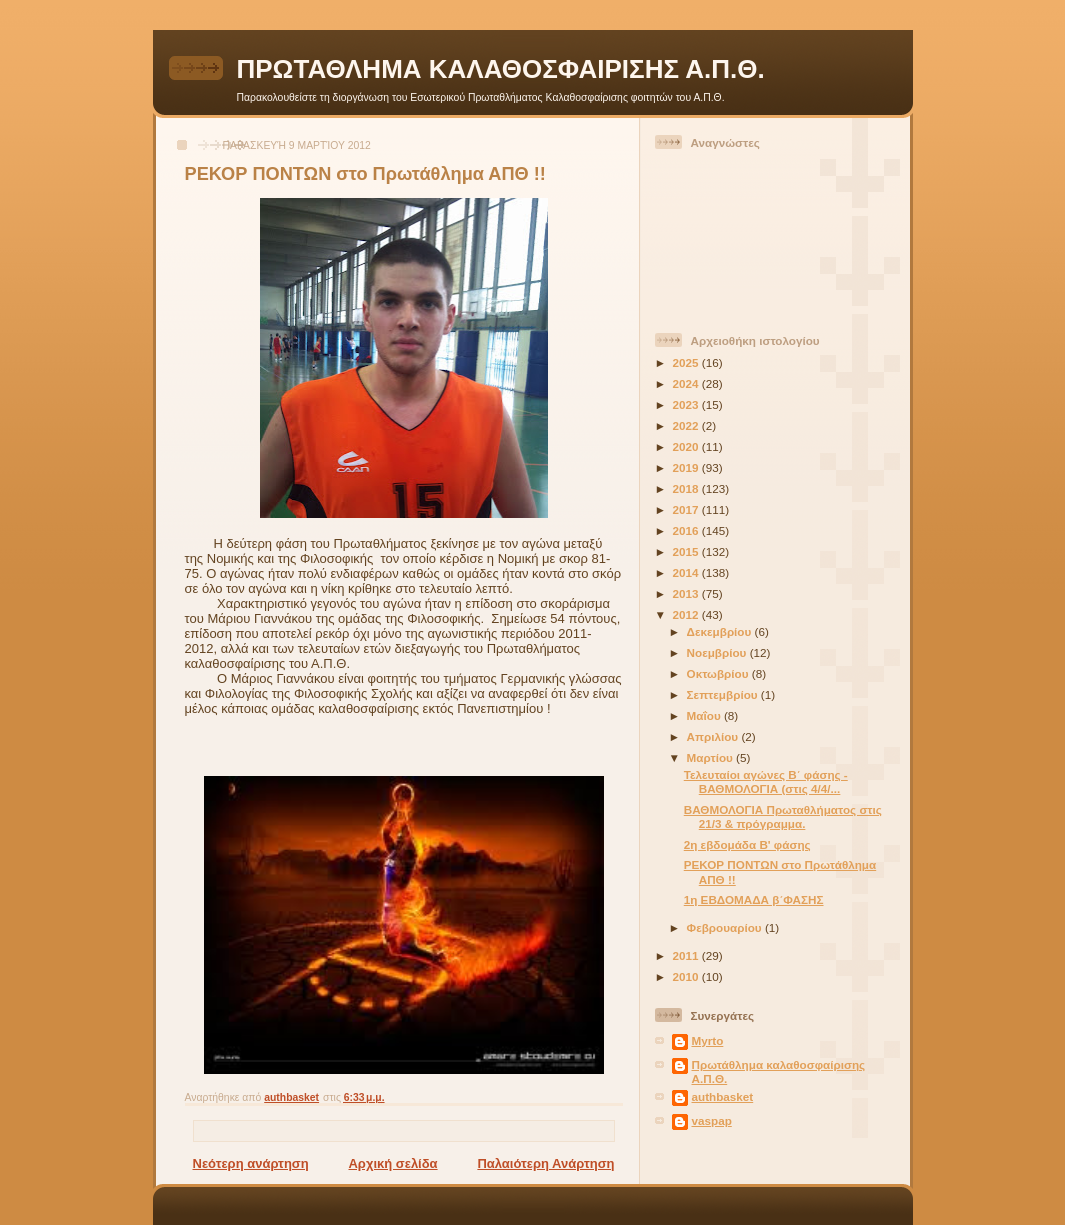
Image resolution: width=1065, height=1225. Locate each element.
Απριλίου (714, 736)
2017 (687, 509)
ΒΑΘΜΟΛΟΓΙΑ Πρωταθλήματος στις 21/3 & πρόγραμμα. (783, 816)
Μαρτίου (711, 757)
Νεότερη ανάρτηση (251, 1163)
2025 (687, 362)
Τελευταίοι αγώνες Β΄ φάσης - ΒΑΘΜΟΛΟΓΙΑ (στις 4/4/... (766, 781)
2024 (687, 383)
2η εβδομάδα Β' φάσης (747, 844)
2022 (687, 425)
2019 (687, 467)
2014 (687, 572)
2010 (687, 976)
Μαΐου (705, 715)
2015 (687, 551)
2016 (687, 530)
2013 (687, 593)
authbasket (723, 1096)
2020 (687, 446)
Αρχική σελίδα (392, 1163)
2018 (687, 488)
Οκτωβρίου (719, 673)
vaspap (712, 1120)
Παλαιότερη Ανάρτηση (545, 1163)
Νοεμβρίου (718, 652)
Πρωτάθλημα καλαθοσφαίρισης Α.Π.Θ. (779, 1071)
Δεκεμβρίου (721, 631)
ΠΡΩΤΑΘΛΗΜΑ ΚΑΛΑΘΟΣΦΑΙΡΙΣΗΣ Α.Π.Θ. (501, 69)
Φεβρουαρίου (726, 927)
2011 (687, 955)
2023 (687, 404)
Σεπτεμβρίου (724, 694)
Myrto (708, 1040)
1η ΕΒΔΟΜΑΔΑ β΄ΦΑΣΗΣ (754, 899)
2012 (687, 614)
